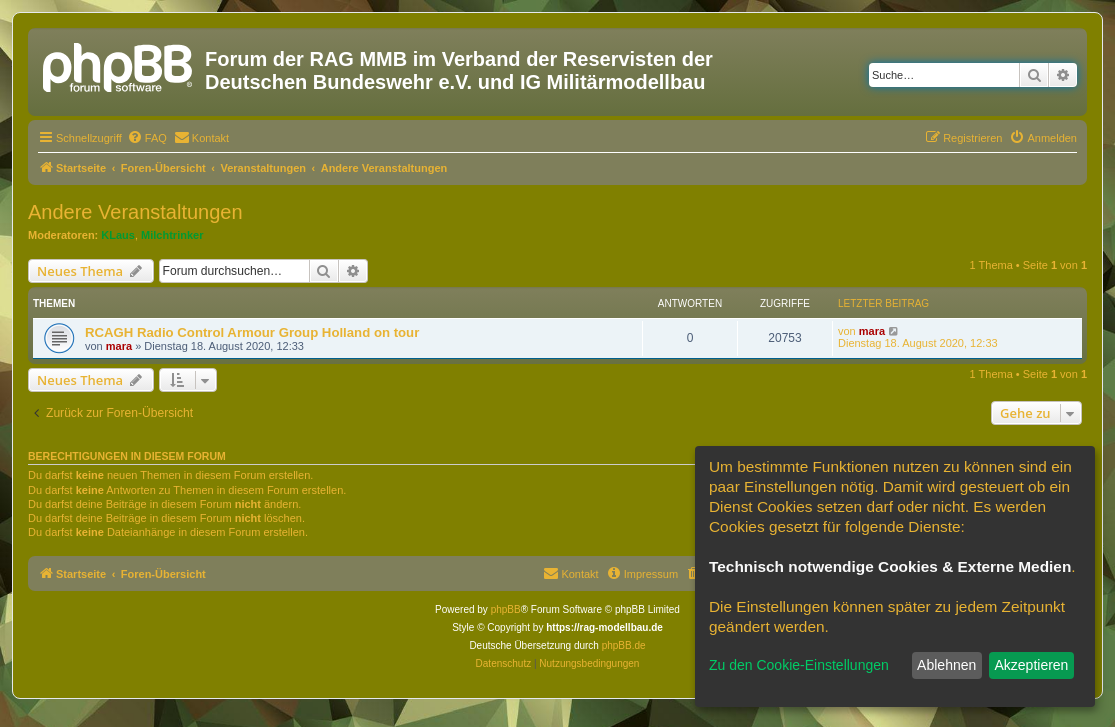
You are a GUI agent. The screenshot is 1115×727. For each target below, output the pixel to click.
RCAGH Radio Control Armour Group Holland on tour (252, 332)
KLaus (118, 235)
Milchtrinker (172, 235)
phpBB (506, 609)
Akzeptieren (1031, 665)
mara (119, 346)
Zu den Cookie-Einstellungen (799, 665)
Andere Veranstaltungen (135, 212)
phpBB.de (624, 645)
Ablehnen (946, 665)
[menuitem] (147, 138)
